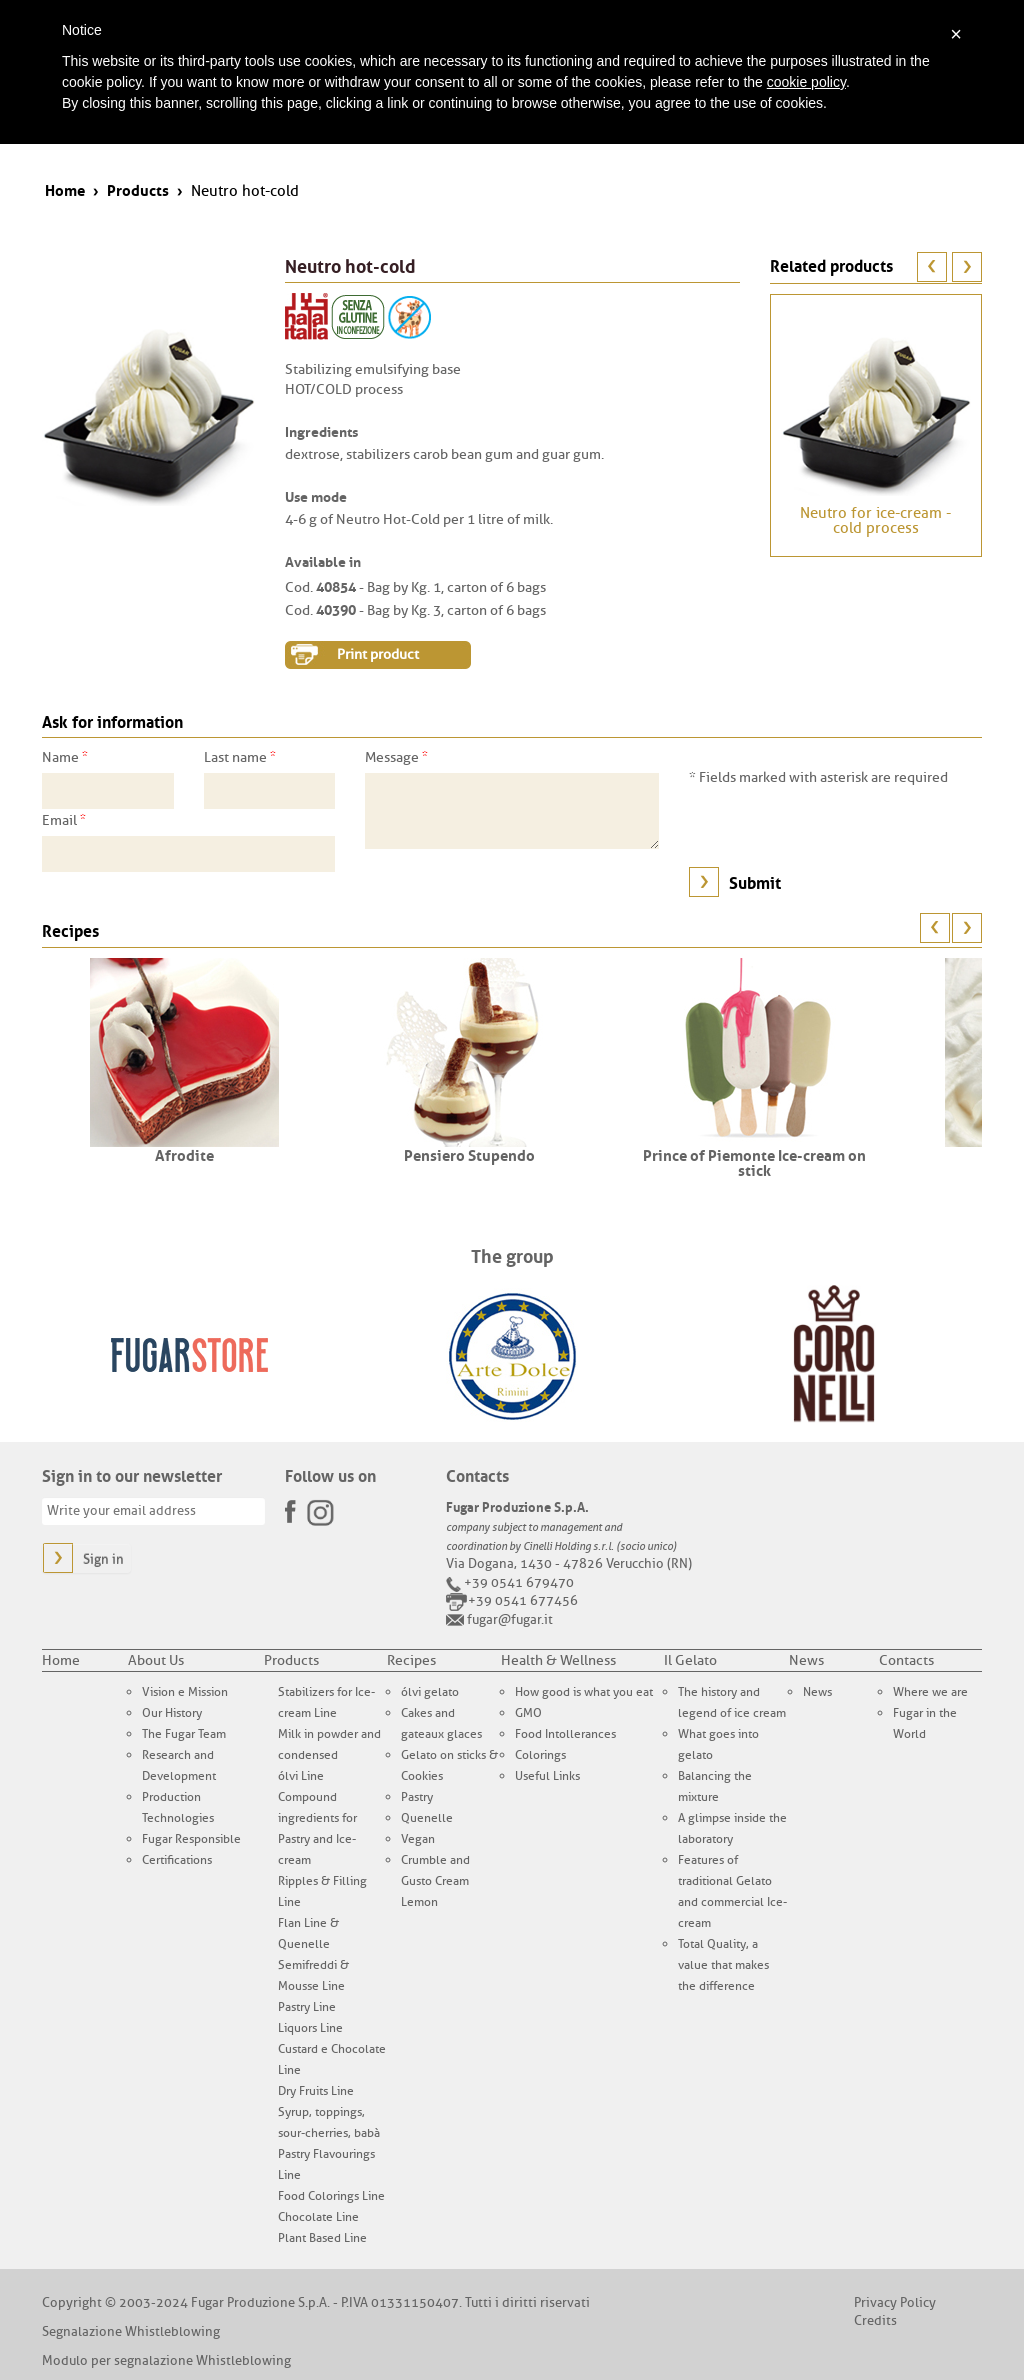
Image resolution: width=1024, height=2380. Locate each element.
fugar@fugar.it (510, 1619)
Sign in (103, 1559)
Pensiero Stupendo (469, 1154)
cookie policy (806, 82)
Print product (378, 654)
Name (65, 757)
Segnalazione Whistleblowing (131, 2331)
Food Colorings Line (331, 2196)
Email (64, 820)
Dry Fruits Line (316, 2091)
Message (396, 757)
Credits (875, 2320)
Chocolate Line (318, 2217)
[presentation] (841, 827)
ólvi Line (301, 1776)
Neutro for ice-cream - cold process (875, 521)
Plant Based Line (322, 2238)
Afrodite (184, 1154)
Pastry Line (307, 2007)
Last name (240, 757)
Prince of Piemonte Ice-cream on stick (754, 1161)
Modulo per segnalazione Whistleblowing (166, 2360)
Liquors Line (310, 2028)
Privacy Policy (895, 2302)
